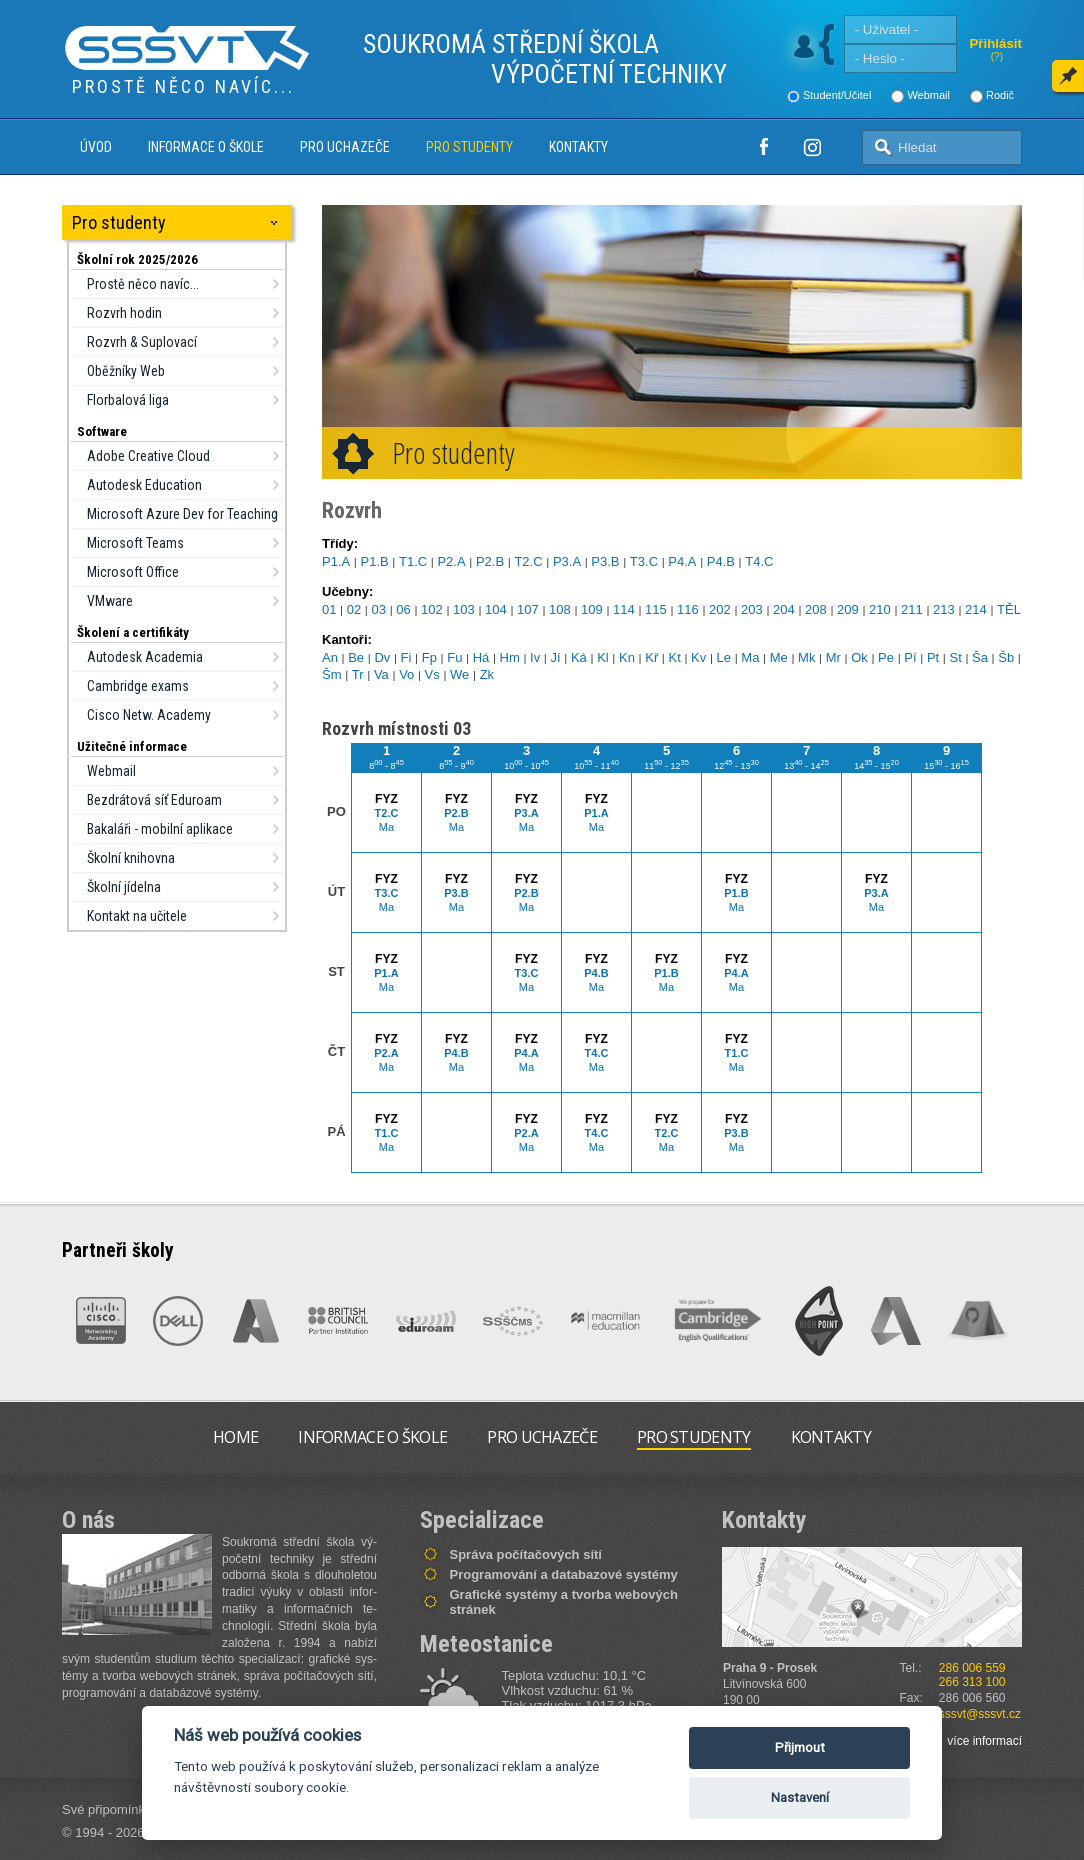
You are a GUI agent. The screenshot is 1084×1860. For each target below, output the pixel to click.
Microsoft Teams (135, 543)
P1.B (374, 561)
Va (381, 674)
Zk (487, 674)
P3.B (605, 561)
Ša (980, 657)
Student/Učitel (837, 95)
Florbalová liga (128, 400)
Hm (510, 657)
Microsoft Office (133, 572)
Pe (886, 657)
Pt (933, 657)
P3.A (567, 561)
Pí (910, 657)
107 (528, 609)
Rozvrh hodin (124, 313)
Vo (406, 674)
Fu (454, 657)
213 (944, 609)
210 (880, 609)
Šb (1006, 657)
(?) (997, 56)
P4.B (721, 561)
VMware (110, 601)
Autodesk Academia (145, 657)
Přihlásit (995, 43)
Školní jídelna (124, 887)
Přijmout (800, 1747)
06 (403, 609)
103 (464, 609)
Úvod (96, 147)
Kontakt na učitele (137, 916)
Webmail (928, 95)
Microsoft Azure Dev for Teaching (182, 514)
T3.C (644, 561)
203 (752, 609)
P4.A (682, 561)
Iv (535, 657)
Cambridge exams (138, 686)
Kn (627, 657)
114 (624, 609)
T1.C (413, 561)
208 (816, 609)
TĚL (1009, 609)
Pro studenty (469, 147)
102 (432, 609)
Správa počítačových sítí (526, 1554)
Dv (382, 657)
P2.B (490, 561)
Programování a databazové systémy (564, 1574)
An (330, 657)
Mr (833, 657)
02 (354, 609)
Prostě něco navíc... (143, 284)
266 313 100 (972, 1682)
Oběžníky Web (126, 371)
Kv (698, 657)
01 (329, 609)
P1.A (336, 561)
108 (560, 609)
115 (656, 609)
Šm (332, 674)
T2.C (528, 561)
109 (592, 609)
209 (848, 609)
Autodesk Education (144, 485)
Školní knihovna (131, 858)
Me (779, 657)
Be (356, 657)
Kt (675, 657)
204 (784, 609)
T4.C (759, 561)
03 (379, 609)
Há (481, 657)
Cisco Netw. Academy (149, 715)
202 (720, 609)
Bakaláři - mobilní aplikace (160, 829)
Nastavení (800, 1797)
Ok (859, 657)
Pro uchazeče (345, 147)
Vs (432, 674)
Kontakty (578, 147)
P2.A (451, 561)
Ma (750, 657)
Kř (651, 657)
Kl (603, 657)
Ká (579, 657)
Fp (429, 657)
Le (724, 657)
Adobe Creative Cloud (148, 456)
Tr (358, 674)
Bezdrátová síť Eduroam (154, 800)
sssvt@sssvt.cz (980, 1714)
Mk (806, 657)
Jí (556, 657)
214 (976, 609)
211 (912, 609)
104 (496, 609)
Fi (406, 657)
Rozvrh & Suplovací (142, 342)
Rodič (1000, 95)
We (459, 674)
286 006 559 (972, 1668)
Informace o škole (206, 147)
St (955, 657)
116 (688, 609)
